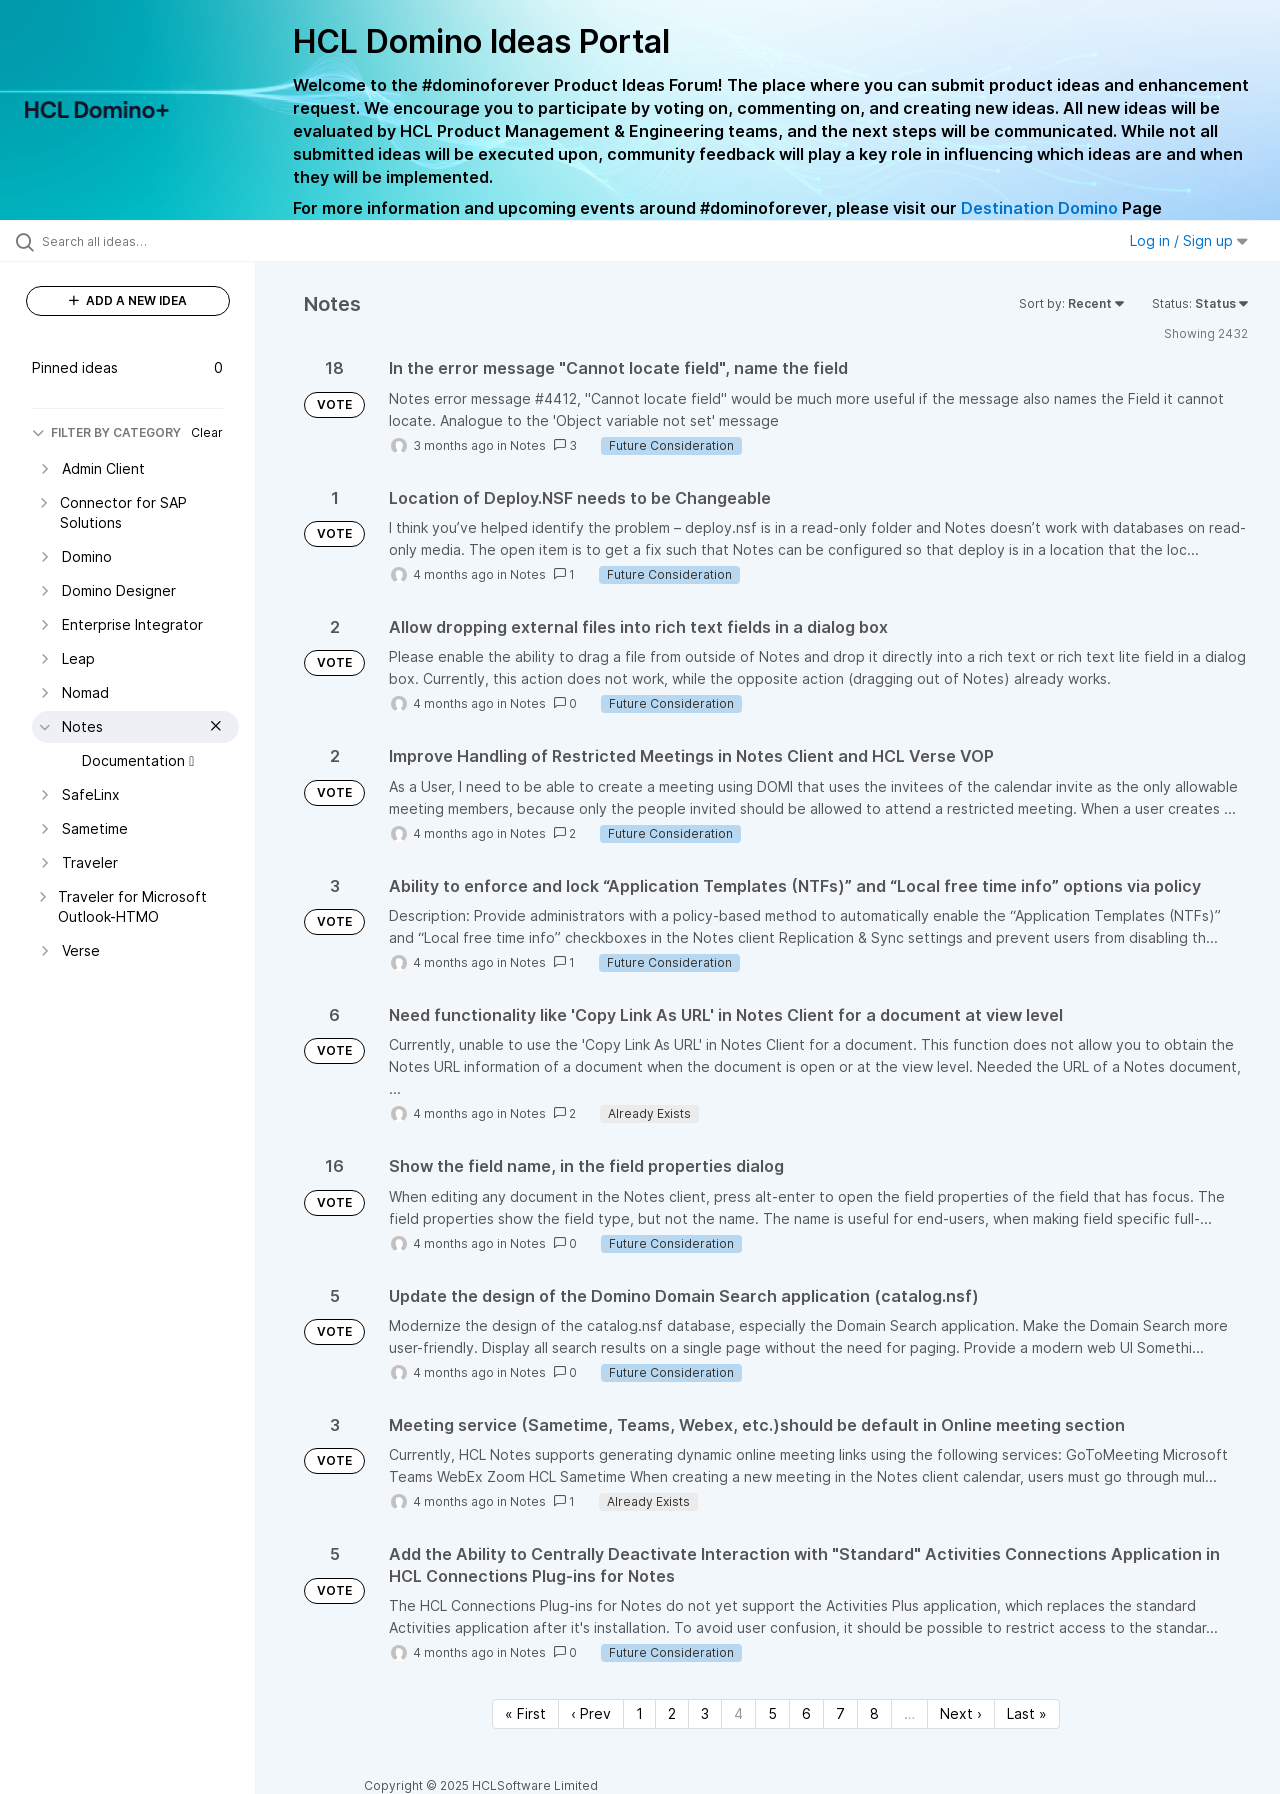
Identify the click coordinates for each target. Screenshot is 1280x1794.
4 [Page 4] (738, 1713)
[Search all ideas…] (153, 241)
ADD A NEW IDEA (128, 300)
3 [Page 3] (705, 1713)
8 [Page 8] (874, 1713)
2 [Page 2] (672, 1713)
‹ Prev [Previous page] (591, 1713)
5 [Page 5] (772, 1713)
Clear (207, 432)
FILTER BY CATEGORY (106, 432)
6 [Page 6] (806, 1713)
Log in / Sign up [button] (1189, 240)
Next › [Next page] (961, 1713)
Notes (528, 445)
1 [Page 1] (639, 1713)
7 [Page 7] (840, 1713)
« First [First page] (525, 1713)
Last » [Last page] (1027, 1713)
